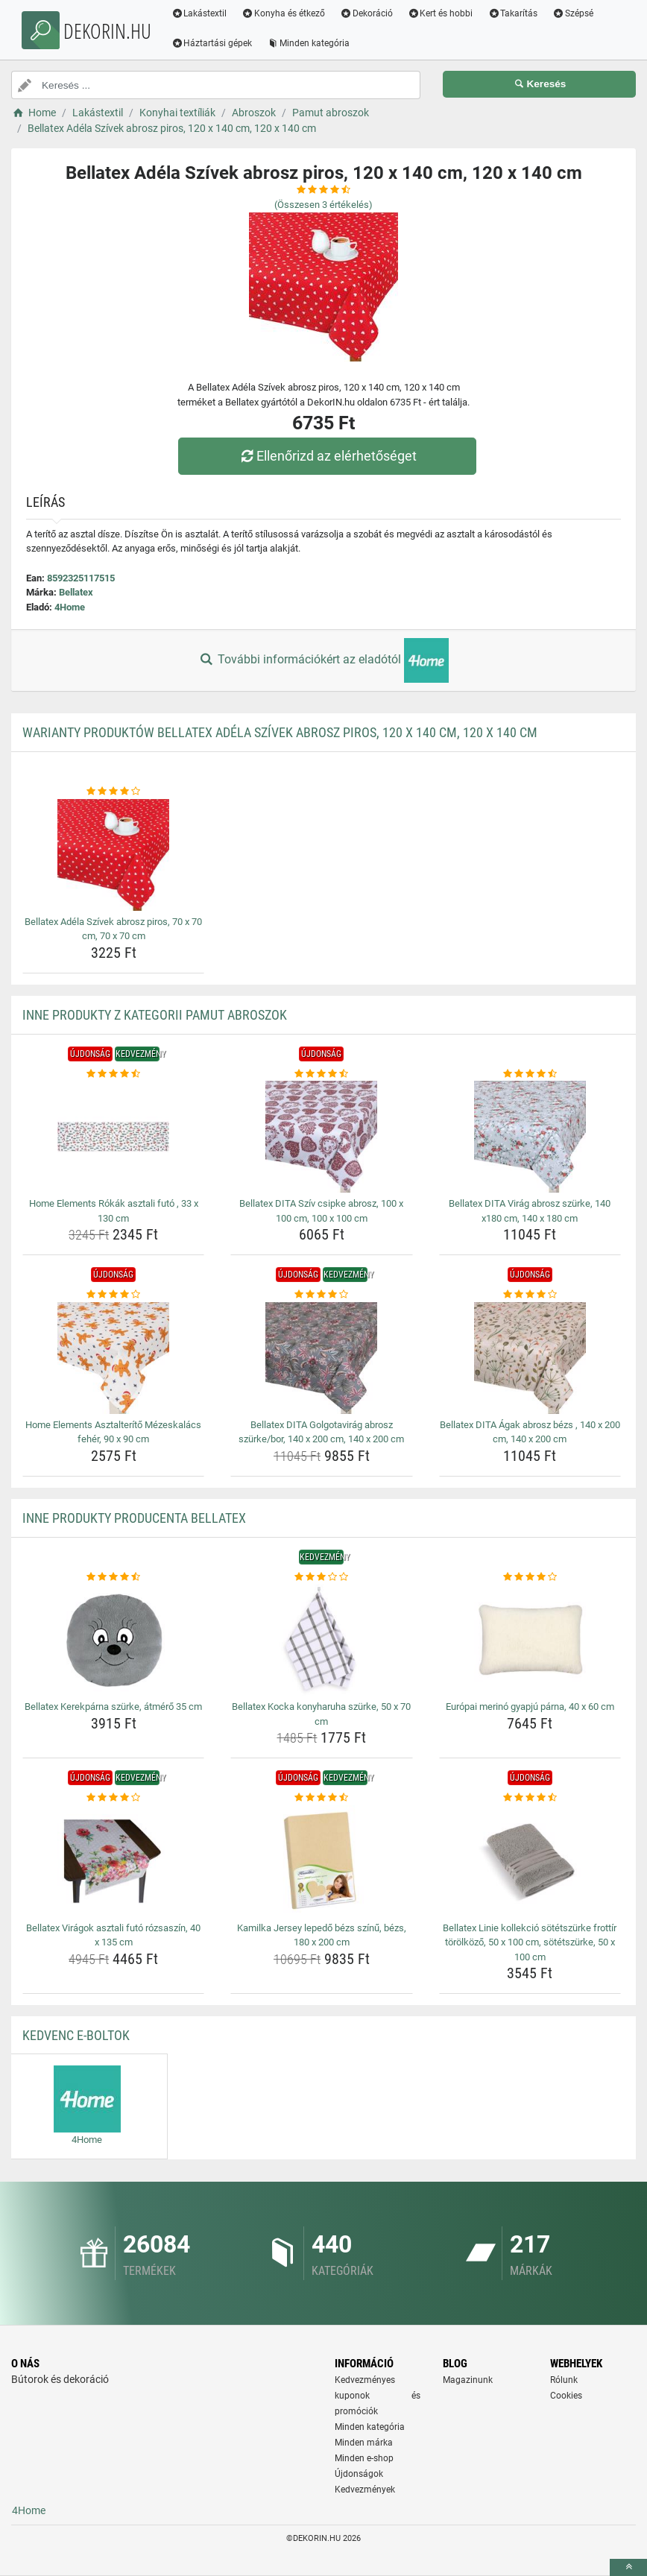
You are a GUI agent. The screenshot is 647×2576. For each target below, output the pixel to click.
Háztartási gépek (213, 43)
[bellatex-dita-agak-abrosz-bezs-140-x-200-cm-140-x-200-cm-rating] (530, 1294)
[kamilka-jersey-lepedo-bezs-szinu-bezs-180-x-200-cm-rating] (321, 1797)
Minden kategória (310, 43)
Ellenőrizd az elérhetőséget (327, 456)
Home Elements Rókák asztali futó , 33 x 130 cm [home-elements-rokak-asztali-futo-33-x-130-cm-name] (113, 1211)
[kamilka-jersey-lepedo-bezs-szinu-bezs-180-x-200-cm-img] (321, 1861)
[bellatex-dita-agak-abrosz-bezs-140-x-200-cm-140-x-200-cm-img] (530, 1358)
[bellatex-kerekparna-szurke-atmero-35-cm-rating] (113, 1577)
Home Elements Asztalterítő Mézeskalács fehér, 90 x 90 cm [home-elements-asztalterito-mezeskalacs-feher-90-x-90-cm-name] (113, 1432)
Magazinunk (468, 2380)
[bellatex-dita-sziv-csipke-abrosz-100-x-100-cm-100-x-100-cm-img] (321, 1137)
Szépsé (575, 13)
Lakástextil (201, 13)
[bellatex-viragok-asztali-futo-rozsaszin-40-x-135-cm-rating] (113, 1797)
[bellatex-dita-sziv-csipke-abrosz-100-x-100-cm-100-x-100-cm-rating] (321, 1074)
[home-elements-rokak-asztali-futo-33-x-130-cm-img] (113, 1137)
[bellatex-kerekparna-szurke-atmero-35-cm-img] (113, 1640)
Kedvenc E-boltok (76, 2035)
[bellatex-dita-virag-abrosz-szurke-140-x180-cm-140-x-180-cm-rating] (530, 1074)
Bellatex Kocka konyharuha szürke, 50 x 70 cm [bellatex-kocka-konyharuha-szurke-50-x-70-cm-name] (321, 1714)
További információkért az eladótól (323, 660)
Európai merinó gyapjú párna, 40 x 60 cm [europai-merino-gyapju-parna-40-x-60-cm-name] (530, 1706)
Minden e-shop (364, 2458)
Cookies (566, 2395)
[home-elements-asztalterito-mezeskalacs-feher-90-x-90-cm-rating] (113, 1294)
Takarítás (515, 13)
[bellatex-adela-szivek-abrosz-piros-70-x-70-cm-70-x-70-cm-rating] (113, 791)
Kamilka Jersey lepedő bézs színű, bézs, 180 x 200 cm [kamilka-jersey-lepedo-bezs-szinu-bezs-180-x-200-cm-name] (321, 1935)
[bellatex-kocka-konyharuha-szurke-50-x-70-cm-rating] (321, 1577)
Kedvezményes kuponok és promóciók (377, 2395)
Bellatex (76, 592)
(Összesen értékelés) (323, 204)
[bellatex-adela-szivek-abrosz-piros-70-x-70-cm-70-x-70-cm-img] (113, 855)
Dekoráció (368, 13)
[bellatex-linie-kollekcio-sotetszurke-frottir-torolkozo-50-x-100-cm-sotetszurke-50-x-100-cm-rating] (530, 1797)
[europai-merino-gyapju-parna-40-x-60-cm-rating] (530, 1577)
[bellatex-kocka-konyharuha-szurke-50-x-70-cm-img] (321, 1640)
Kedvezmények (365, 2489)
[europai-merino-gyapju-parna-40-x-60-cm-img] (530, 1640)
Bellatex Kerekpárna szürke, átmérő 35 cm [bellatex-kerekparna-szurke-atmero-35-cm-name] (113, 1706)
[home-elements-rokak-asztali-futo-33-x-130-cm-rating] (113, 1074)
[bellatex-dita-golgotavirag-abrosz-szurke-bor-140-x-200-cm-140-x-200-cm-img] (321, 1358)
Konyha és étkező (285, 13)
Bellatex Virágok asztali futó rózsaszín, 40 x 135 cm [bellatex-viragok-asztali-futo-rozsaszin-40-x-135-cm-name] (113, 1935)
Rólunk (564, 2380)
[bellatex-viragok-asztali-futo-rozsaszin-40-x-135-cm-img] (113, 1861)
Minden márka (364, 2442)
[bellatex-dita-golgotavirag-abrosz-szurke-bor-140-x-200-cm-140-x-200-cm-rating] (321, 1294)
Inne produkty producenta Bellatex (134, 1518)
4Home (69, 607)
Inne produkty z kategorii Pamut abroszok (154, 1015)
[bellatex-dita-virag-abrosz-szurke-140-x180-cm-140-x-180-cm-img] (530, 1137)
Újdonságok (359, 2474)
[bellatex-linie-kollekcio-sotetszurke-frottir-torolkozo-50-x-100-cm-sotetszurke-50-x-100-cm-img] (530, 1861)
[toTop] (628, 2567)
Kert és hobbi (442, 13)
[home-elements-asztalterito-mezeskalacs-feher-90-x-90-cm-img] (113, 1358)
